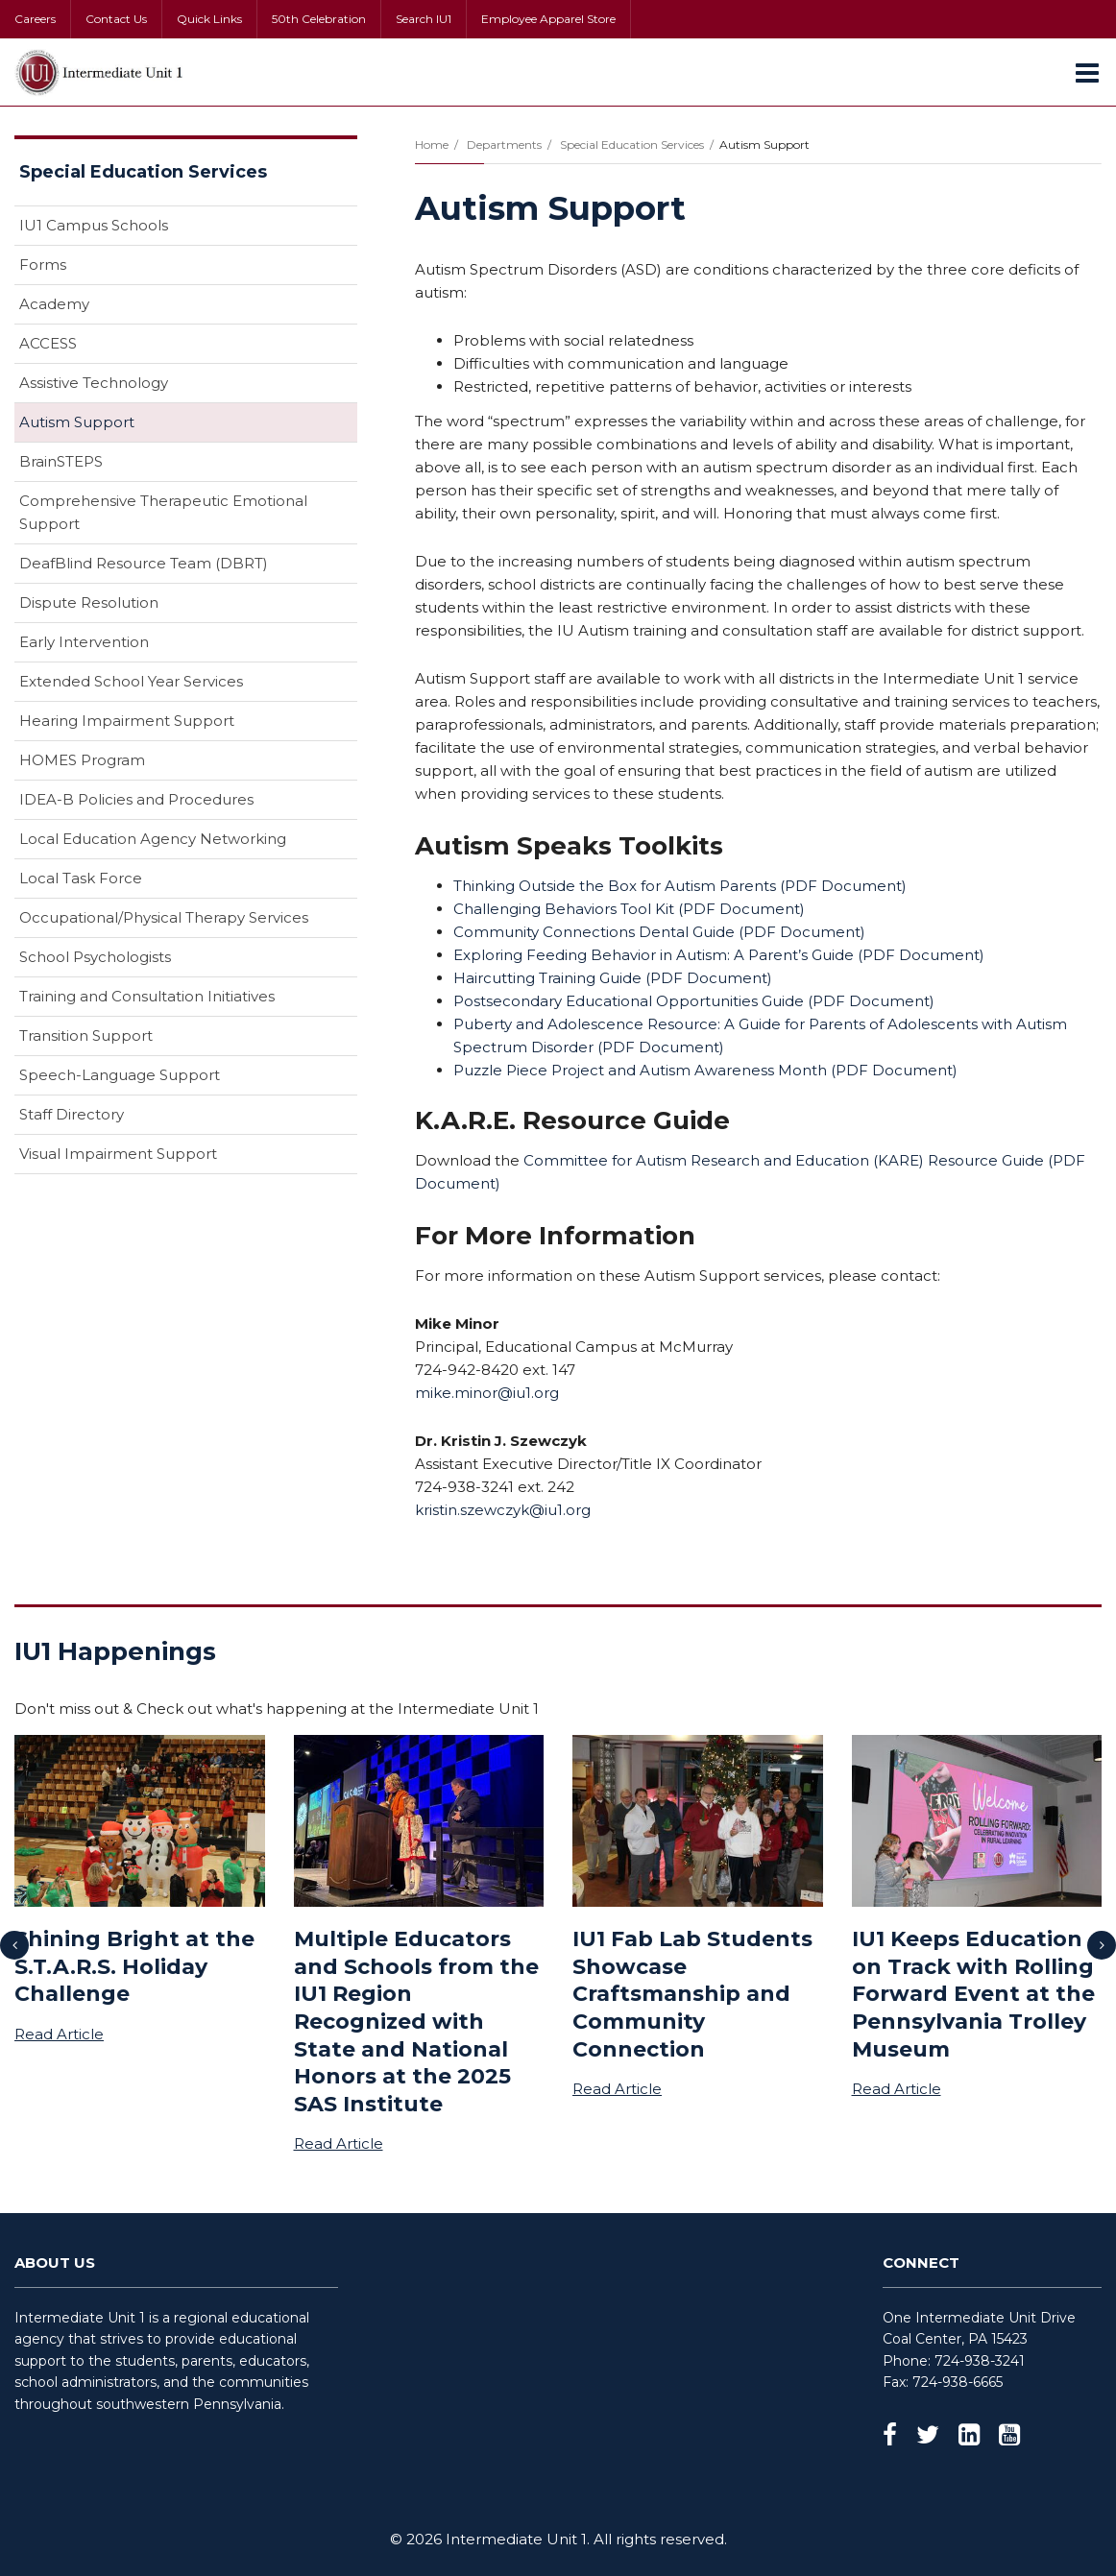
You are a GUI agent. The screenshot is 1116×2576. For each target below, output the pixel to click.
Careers (35, 19)
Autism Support (76, 422)
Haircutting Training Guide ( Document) (612, 978)
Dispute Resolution (88, 602)
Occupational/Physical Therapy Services (163, 917)
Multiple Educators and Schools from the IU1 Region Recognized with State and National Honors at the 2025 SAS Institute (416, 2021)
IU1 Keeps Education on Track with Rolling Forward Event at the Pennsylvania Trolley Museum (973, 1993)
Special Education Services (632, 144)
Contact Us (116, 19)
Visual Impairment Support (118, 1153)
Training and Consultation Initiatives (147, 996)
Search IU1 (423, 19)
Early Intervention (84, 642)
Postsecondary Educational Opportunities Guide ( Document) (693, 1001)
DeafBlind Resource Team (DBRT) (143, 563)
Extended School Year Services (131, 681)
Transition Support (86, 1035)
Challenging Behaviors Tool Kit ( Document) (629, 909)
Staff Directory (71, 1114)
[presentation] (14, 1945)
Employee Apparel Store (548, 19)
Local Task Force (80, 878)
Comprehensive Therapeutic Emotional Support (163, 512)
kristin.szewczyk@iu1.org (503, 1510)
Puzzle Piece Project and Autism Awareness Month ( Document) (705, 1070)
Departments (504, 144)
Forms (42, 264)
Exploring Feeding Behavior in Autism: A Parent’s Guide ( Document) (718, 955)
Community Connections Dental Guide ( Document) (659, 932)
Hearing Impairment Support (126, 720)
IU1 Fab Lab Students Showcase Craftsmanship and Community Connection (692, 1993)
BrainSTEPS (61, 461)
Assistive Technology (93, 382)
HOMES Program (82, 760)
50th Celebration (319, 19)
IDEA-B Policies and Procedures (136, 799)
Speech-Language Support (119, 1075)
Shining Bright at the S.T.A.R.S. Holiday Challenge (134, 1966)
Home (432, 144)
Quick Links (209, 19)
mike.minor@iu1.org (487, 1393)
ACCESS (48, 343)
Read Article (59, 2034)
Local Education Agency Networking (152, 839)
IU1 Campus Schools (93, 225)
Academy (54, 304)
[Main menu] (1087, 72)
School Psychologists (95, 957)
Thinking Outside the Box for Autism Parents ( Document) (680, 886)
